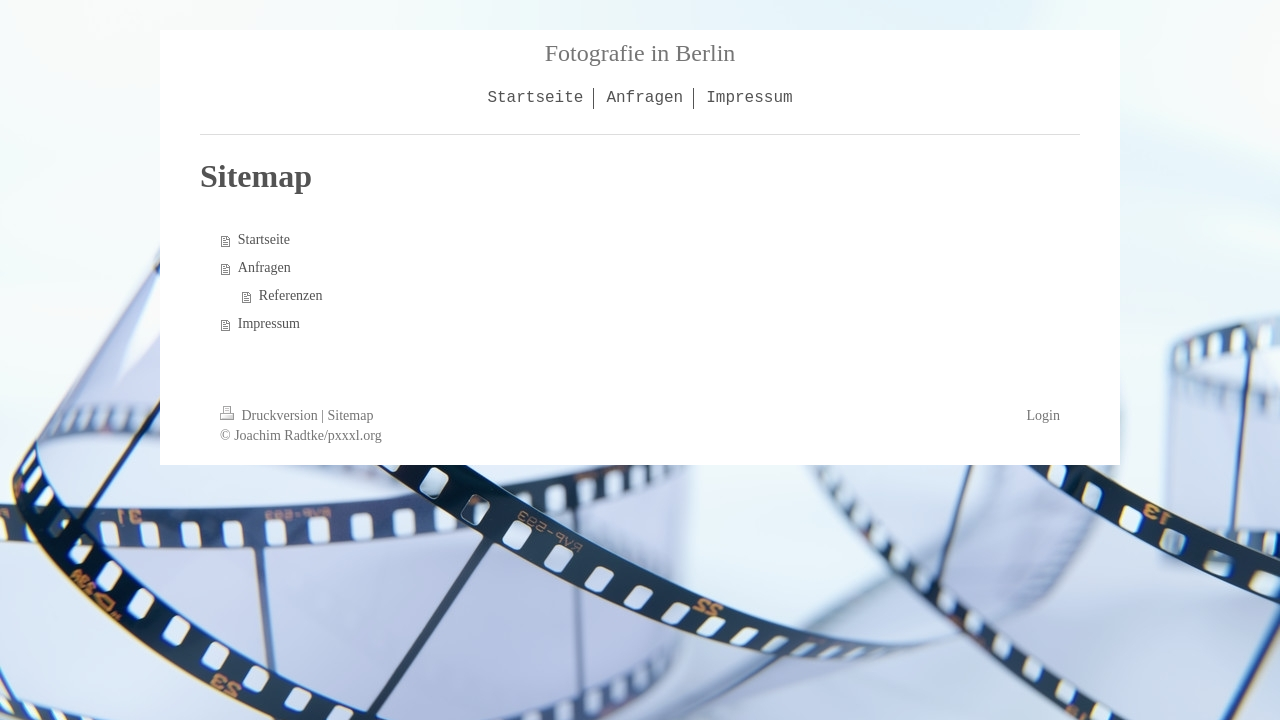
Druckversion (270, 415)
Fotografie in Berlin (640, 53)
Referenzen (291, 295)
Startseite (264, 239)
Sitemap (351, 415)
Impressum (269, 323)
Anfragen (264, 267)
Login (1043, 415)
